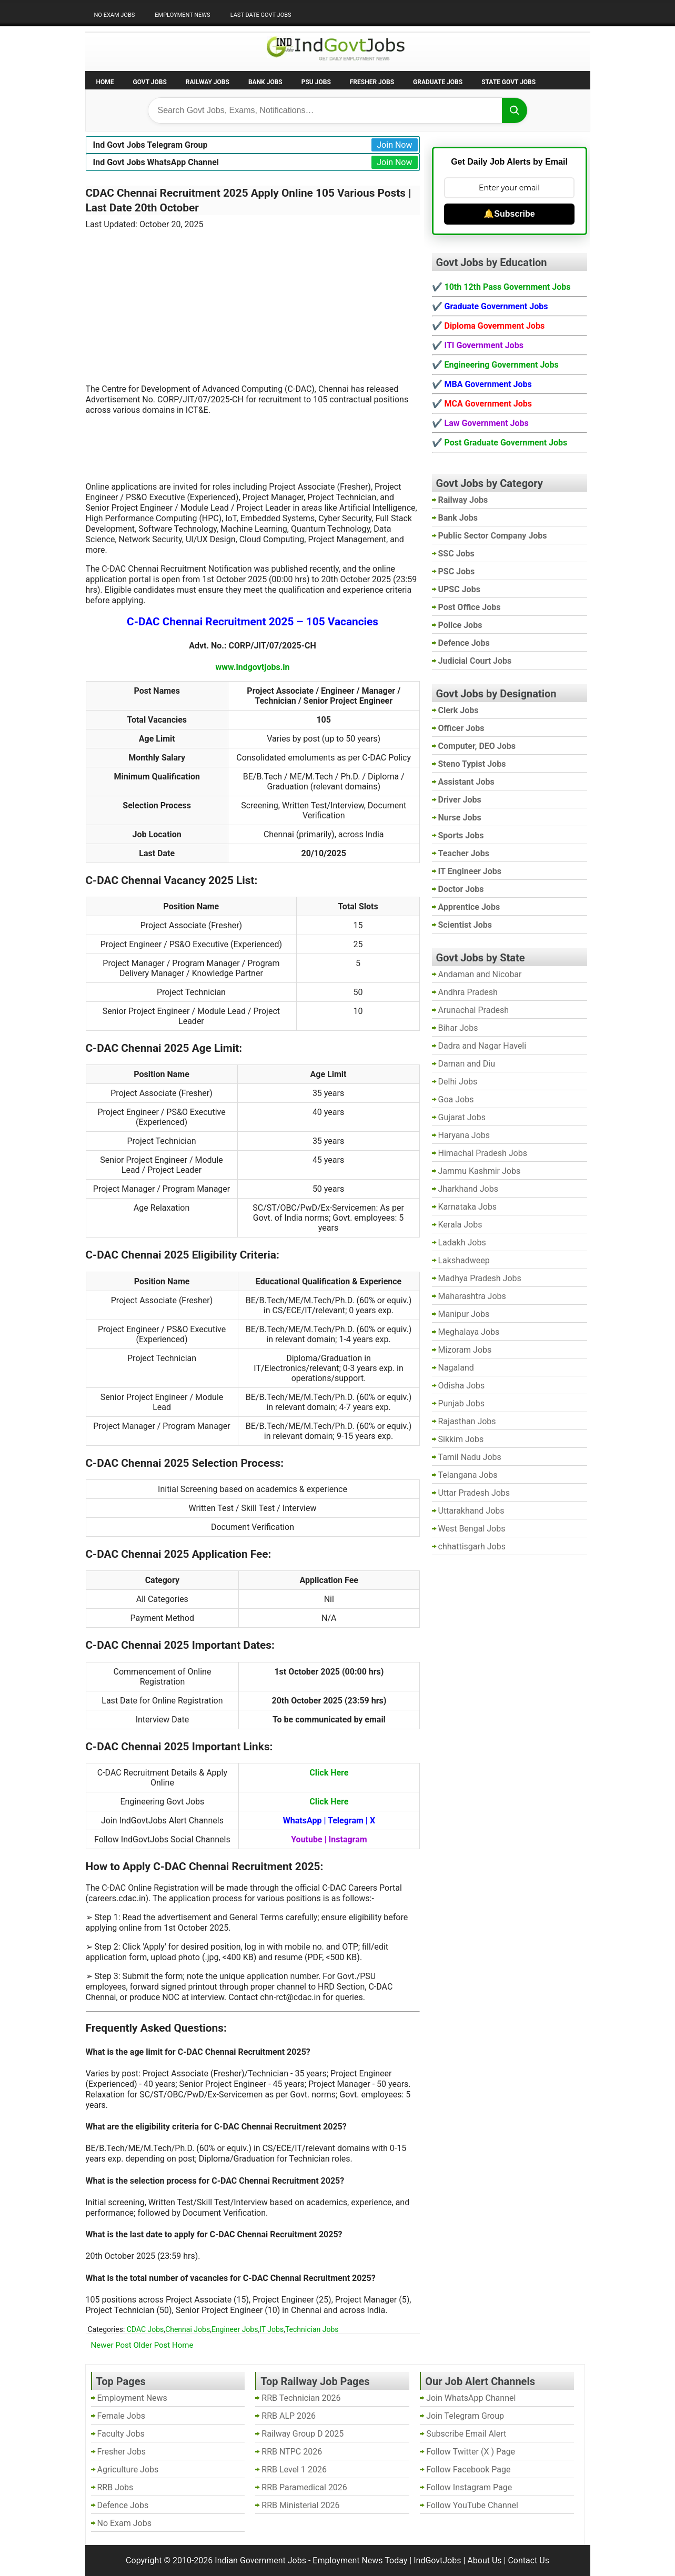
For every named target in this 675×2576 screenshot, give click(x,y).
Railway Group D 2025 (302, 2434)
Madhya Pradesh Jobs (479, 1278)
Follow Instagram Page (469, 2487)
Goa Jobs (456, 1099)
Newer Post (111, 2345)
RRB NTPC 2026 (291, 2452)
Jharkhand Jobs (468, 1189)
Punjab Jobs (461, 1403)
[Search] (514, 110)
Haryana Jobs (464, 1135)
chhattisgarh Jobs (472, 1546)
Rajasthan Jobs (467, 1421)
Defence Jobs (123, 2505)
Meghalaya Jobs (469, 1332)
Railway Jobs (207, 82)
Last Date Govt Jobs (260, 15)
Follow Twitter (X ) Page (470, 2452)
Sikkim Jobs (461, 1439)
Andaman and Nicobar (480, 974)
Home (105, 82)
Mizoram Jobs (465, 1350)
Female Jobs (121, 2416)
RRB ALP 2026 (288, 2416)
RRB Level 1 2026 (294, 2469)
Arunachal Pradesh (473, 1010)
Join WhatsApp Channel (471, 2398)
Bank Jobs (265, 82)
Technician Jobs (312, 2329)
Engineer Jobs (234, 2329)
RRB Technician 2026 (300, 2398)
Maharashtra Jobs (472, 1296)
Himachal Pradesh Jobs (482, 1153)
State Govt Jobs (508, 82)
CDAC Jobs (145, 2329)
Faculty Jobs (121, 2434)
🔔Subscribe (509, 213)
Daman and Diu (466, 1064)
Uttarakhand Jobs (471, 1511)
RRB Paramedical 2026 (304, 2487)
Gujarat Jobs (462, 1117)
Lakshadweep (464, 1260)
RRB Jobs (115, 2487)
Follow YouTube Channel (472, 2505)
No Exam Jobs (114, 15)
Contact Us (528, 2560)
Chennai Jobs (187, 2329)
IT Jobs (271, 2329)
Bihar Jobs (458, 1028)
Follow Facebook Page (468, 2469)
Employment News (182, 15)
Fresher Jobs (372, 82)
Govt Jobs (150, 82)
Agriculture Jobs (128, 2469)
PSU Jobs (316, 82)
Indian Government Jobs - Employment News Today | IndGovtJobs (338, 2560)
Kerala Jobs (460, 1225)
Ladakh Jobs (462, 1243)
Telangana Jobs (468, 1475)
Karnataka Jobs (467, 1207)
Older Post (152, 2345)
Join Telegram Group (465, 2416)
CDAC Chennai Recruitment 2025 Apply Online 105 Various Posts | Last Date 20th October (248, 200)
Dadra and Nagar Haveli (482, 1046)
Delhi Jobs (458, 1082)
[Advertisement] (252, 300)
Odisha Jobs (461, 1386)
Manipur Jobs (464, 1314)
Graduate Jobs (437, 82)
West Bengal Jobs (472, 1529)
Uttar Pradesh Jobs (474, 1493)
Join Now (394, 145)
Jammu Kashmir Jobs (479, 1171)
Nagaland (456, 1368)
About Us (484, 2560)
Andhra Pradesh (468, 992)
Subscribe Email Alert (466, 2434)
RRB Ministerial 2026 (300, 2505)
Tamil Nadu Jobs (469, 1457)
